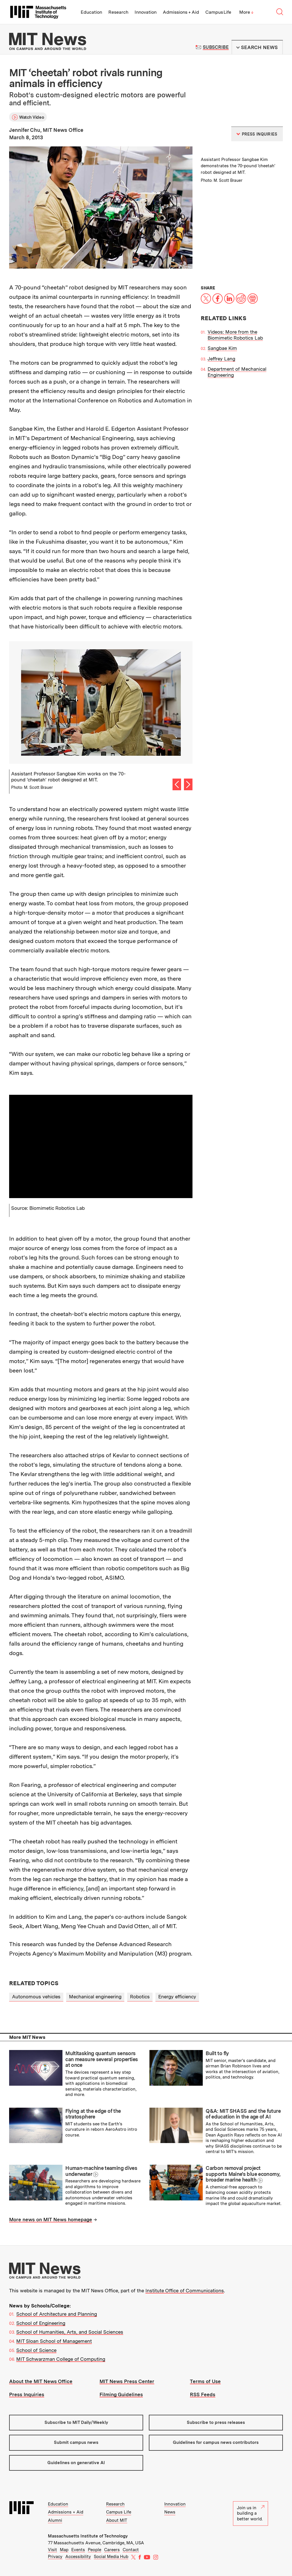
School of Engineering (40, 2323)
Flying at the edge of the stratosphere (93, 2114)
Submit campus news (76, 2442)
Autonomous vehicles (36, 1996)
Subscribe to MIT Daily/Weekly (76, 2422)
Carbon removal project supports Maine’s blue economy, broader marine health (243, 2174)
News (169, 2512)
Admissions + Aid (181, 12)
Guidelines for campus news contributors (216, 2442)
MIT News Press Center (127, 2381)
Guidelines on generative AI (76, 2462)
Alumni (55, 2520)
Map (64, 2549)
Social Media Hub (111, 2556)
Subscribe (216, 47)
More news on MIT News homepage (50, 2219)
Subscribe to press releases (216, 2422)
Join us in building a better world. (250, 2513)
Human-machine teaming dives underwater (101, 2171)
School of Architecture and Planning (56, 2314)
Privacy (55, 2556)
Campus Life (218, 12)
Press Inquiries (26, 2394)
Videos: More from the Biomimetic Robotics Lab (235, 335)
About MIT (116, 2520)
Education (91, 12)
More (246, 12)
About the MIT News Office (40, 2381)
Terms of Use (205, 2381)
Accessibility (78, 2556)
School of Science (36, 2350)
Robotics (140, 1996)
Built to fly (217, 2053)
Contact (131, 2549)
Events (78, 2549)
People (94, 2549)
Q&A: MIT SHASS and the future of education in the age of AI (243, 2114)
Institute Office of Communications (184, 2290)
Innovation (146, 12)
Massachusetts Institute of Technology (88, 2536)
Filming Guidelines (121, 2394)
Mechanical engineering (95, 1996)
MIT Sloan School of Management (54, 2341)
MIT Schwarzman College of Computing (60, 2359)
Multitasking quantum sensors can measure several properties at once (101, 2059)
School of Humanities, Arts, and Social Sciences (69, 2332)
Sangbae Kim (222, 348)
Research (118, 12)
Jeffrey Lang (221, 359)
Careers (112, 2549)
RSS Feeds (202, 2394)
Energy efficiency (177, 1996)
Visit (52, 2549)
